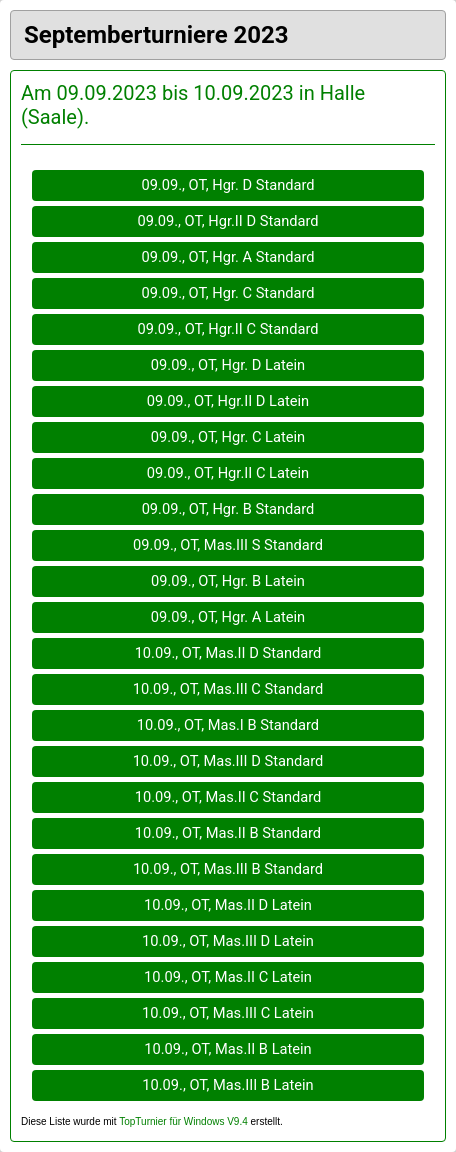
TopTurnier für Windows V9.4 (183, 1121)
